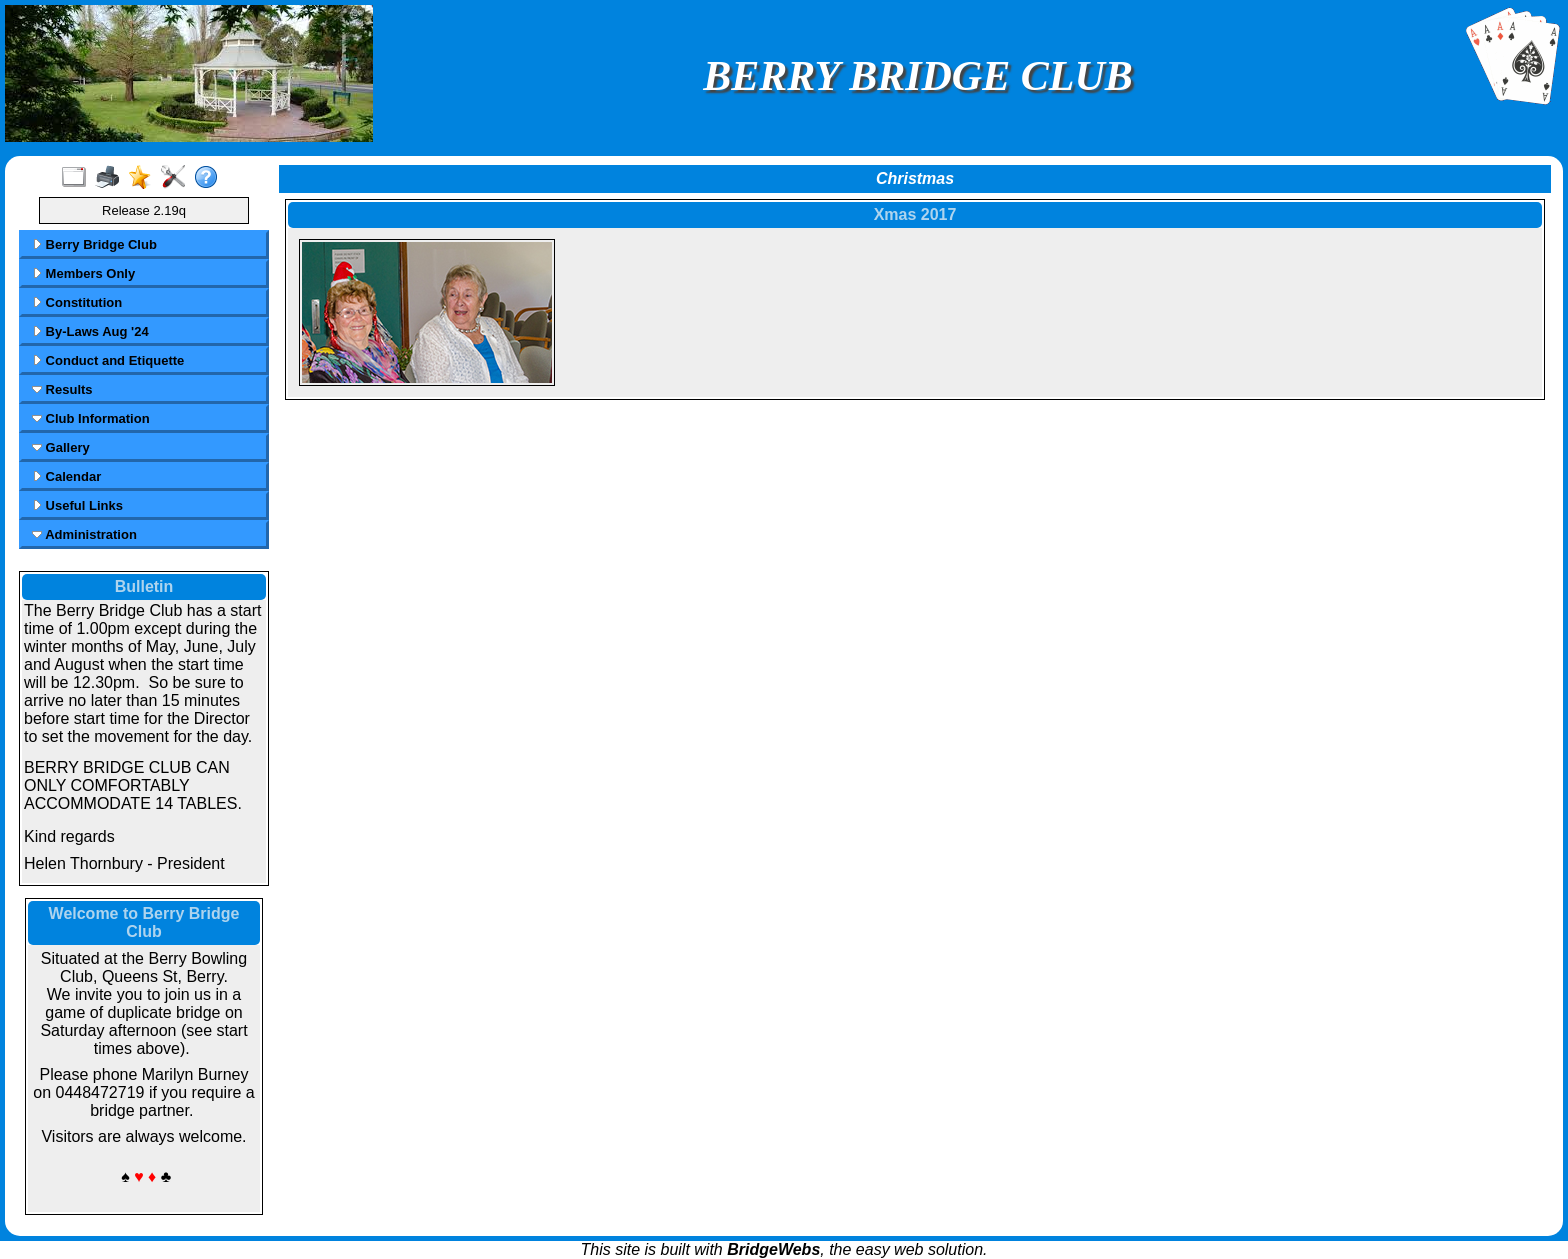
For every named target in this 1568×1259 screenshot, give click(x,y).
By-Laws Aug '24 (90, 331)
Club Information (91, 418)
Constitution (77, 302)
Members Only (83, 273)
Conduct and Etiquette (108, 360)
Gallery (61, 447)
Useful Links (77, 505)
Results (62, 389)
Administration (84, 534)
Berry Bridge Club (94, 244)
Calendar (66, 476)
